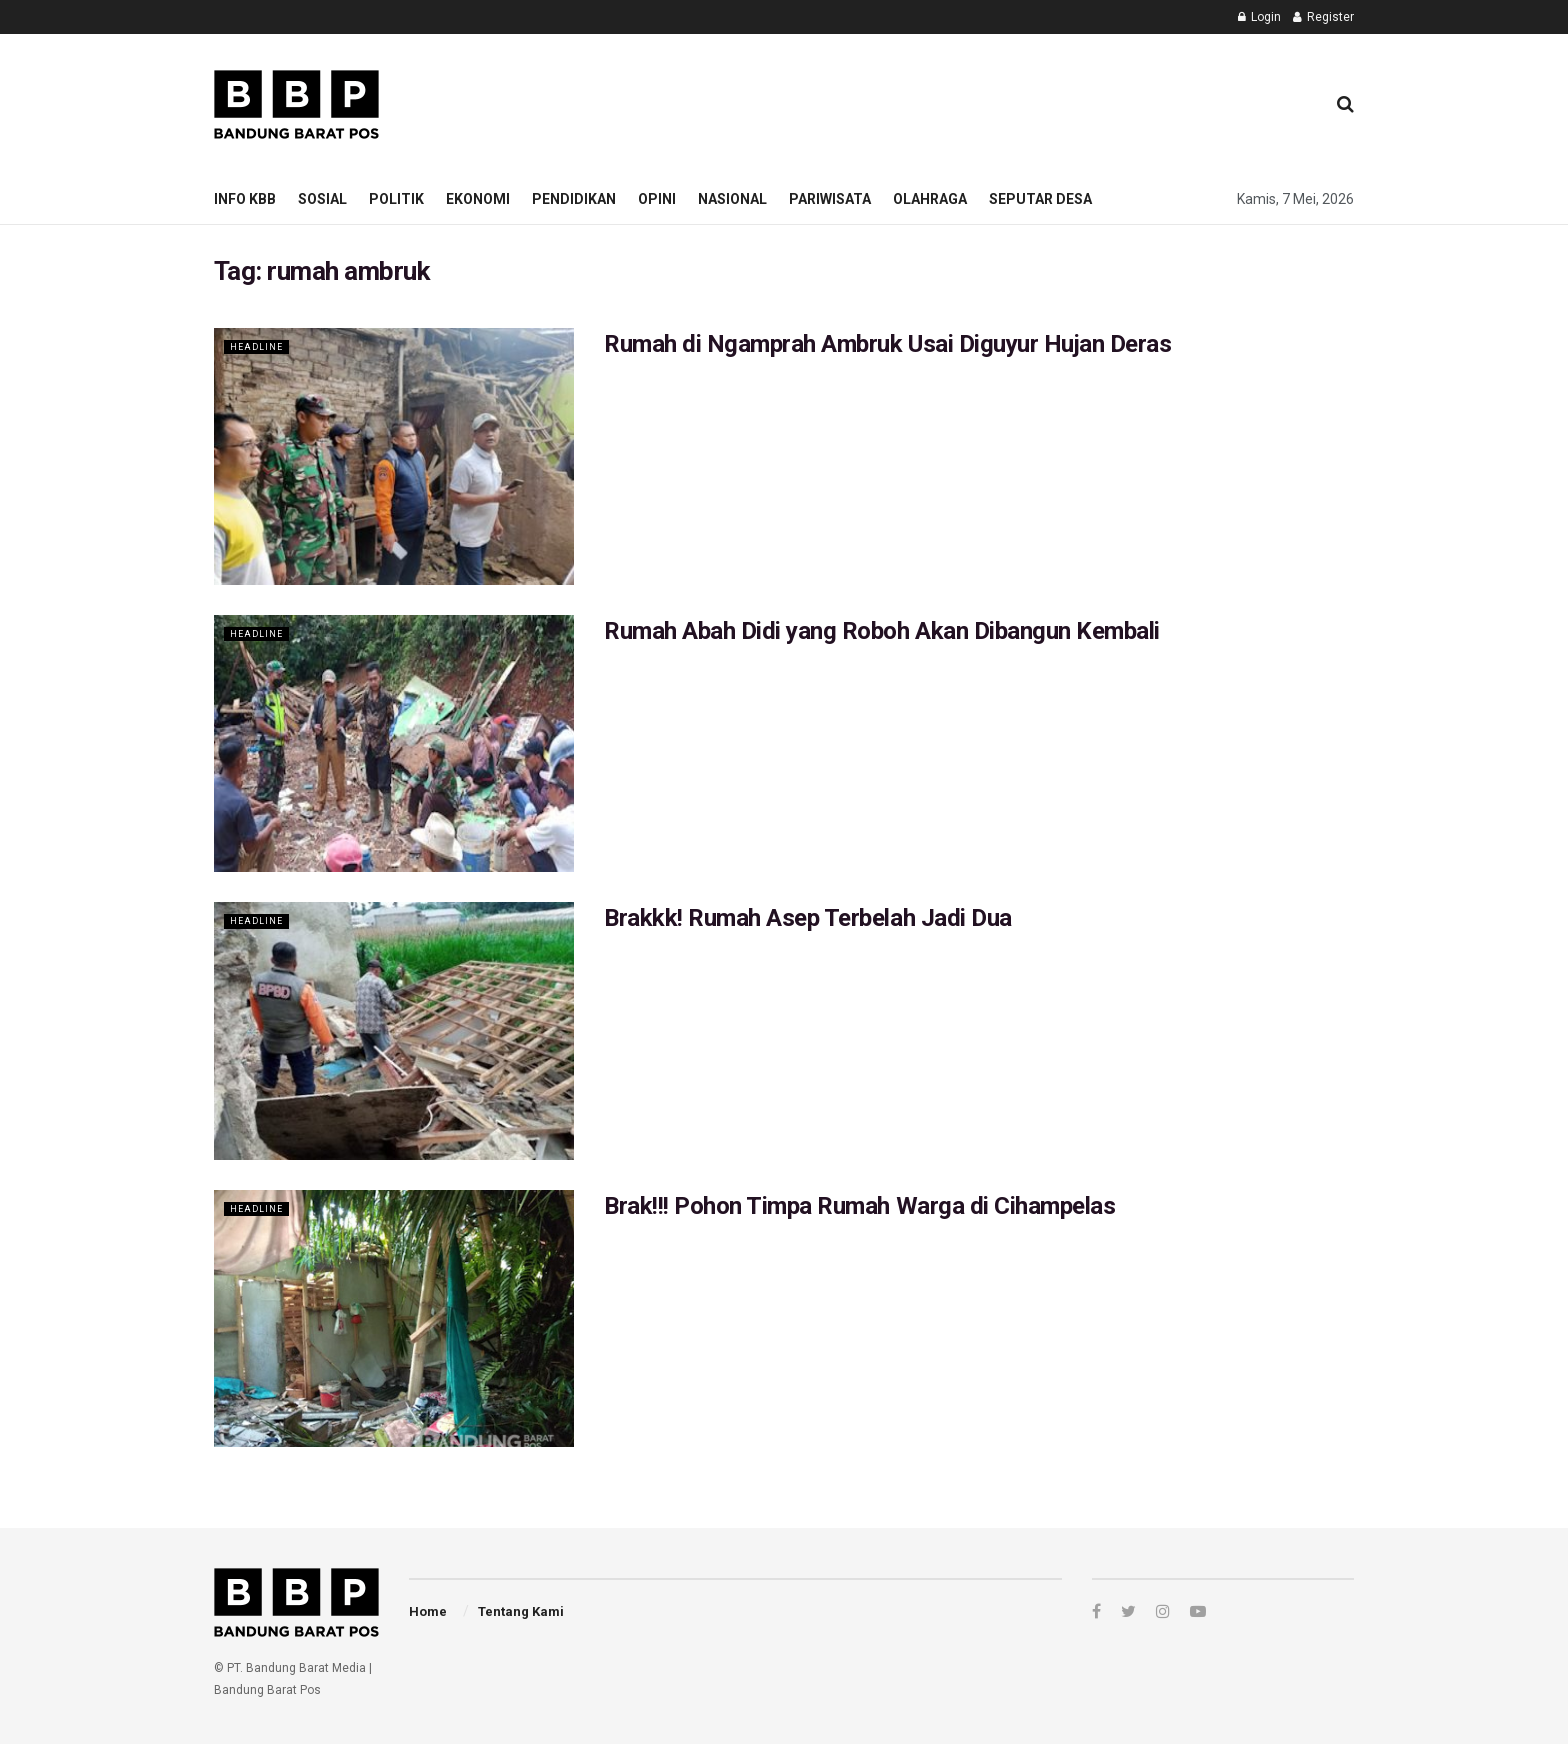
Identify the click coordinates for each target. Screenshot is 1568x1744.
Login (1259, 17)
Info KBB (245, 199)
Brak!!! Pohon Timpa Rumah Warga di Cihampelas (859, 1206)
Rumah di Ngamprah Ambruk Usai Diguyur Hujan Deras (887, 344)
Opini (657, 199)
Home (428, 1611)
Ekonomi (478, 199)
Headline (260, 346)
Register (1323, 17)
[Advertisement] (945, 101)
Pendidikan (574, 199)
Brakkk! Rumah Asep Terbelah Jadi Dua (808, 918)
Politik (396, 199)
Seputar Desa (1040, 199)
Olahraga (930, 199)
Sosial (322, 199)
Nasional (732, 199)
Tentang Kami (521, 1611)
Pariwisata (830, 199)
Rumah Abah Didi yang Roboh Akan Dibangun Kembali (882, 631)
